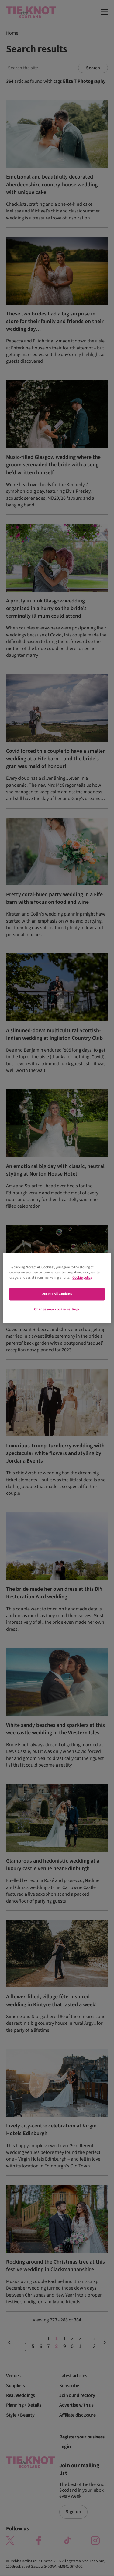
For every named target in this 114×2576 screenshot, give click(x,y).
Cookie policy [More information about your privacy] (82, 1277)
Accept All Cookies (57, 1294)
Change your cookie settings (57, 1309)
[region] (57, 1288)
